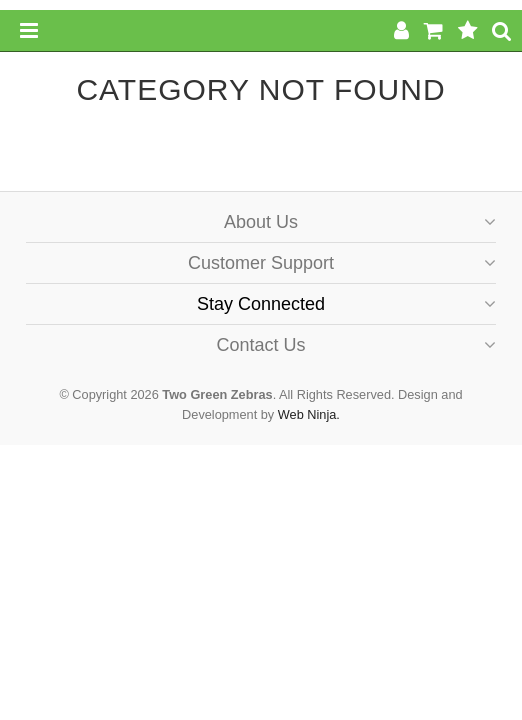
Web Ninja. (309, 414)
